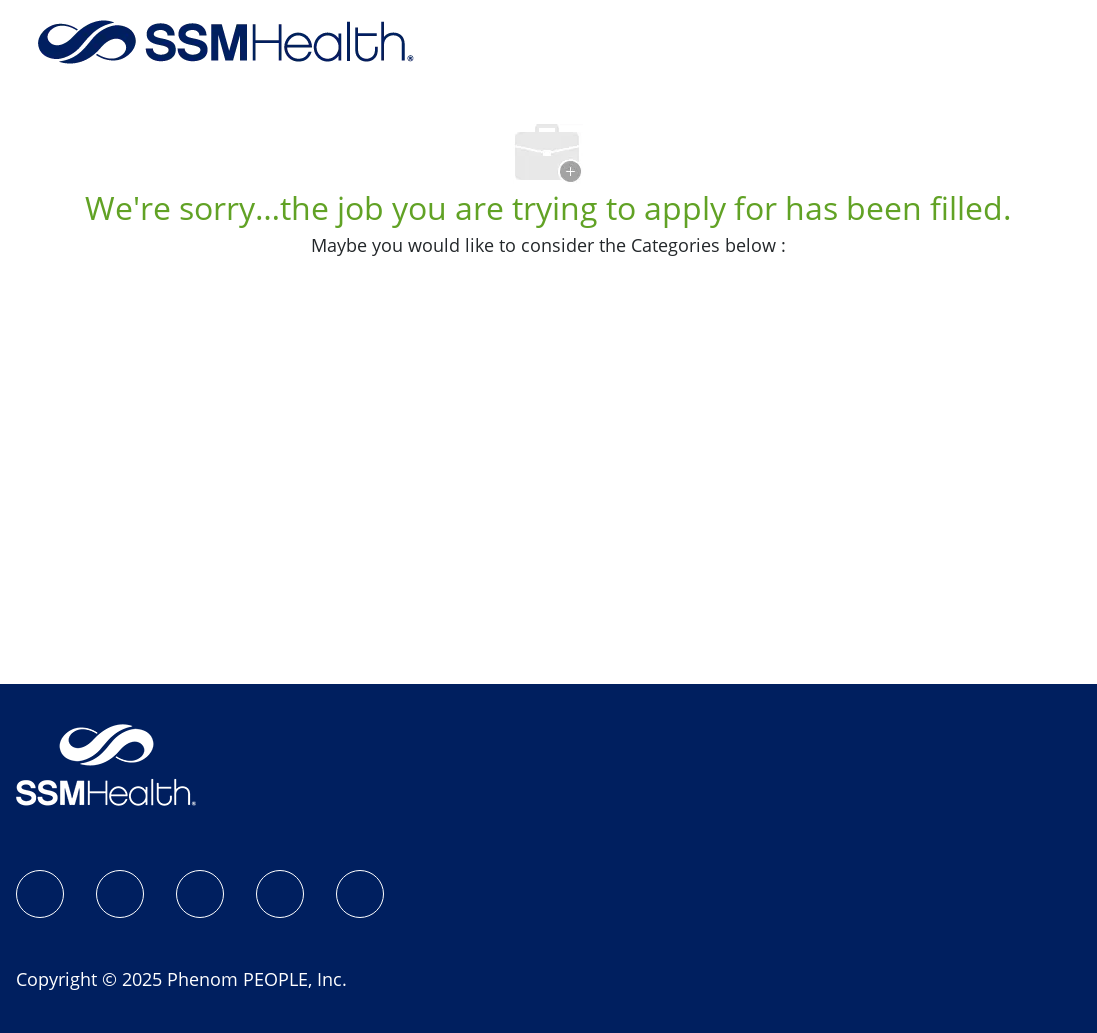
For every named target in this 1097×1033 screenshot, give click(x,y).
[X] (280, 894)
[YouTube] (360, 894)
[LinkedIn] (200, 894)
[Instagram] (120, 894)
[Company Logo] (226, 40)
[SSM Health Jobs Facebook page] (40, 894)
